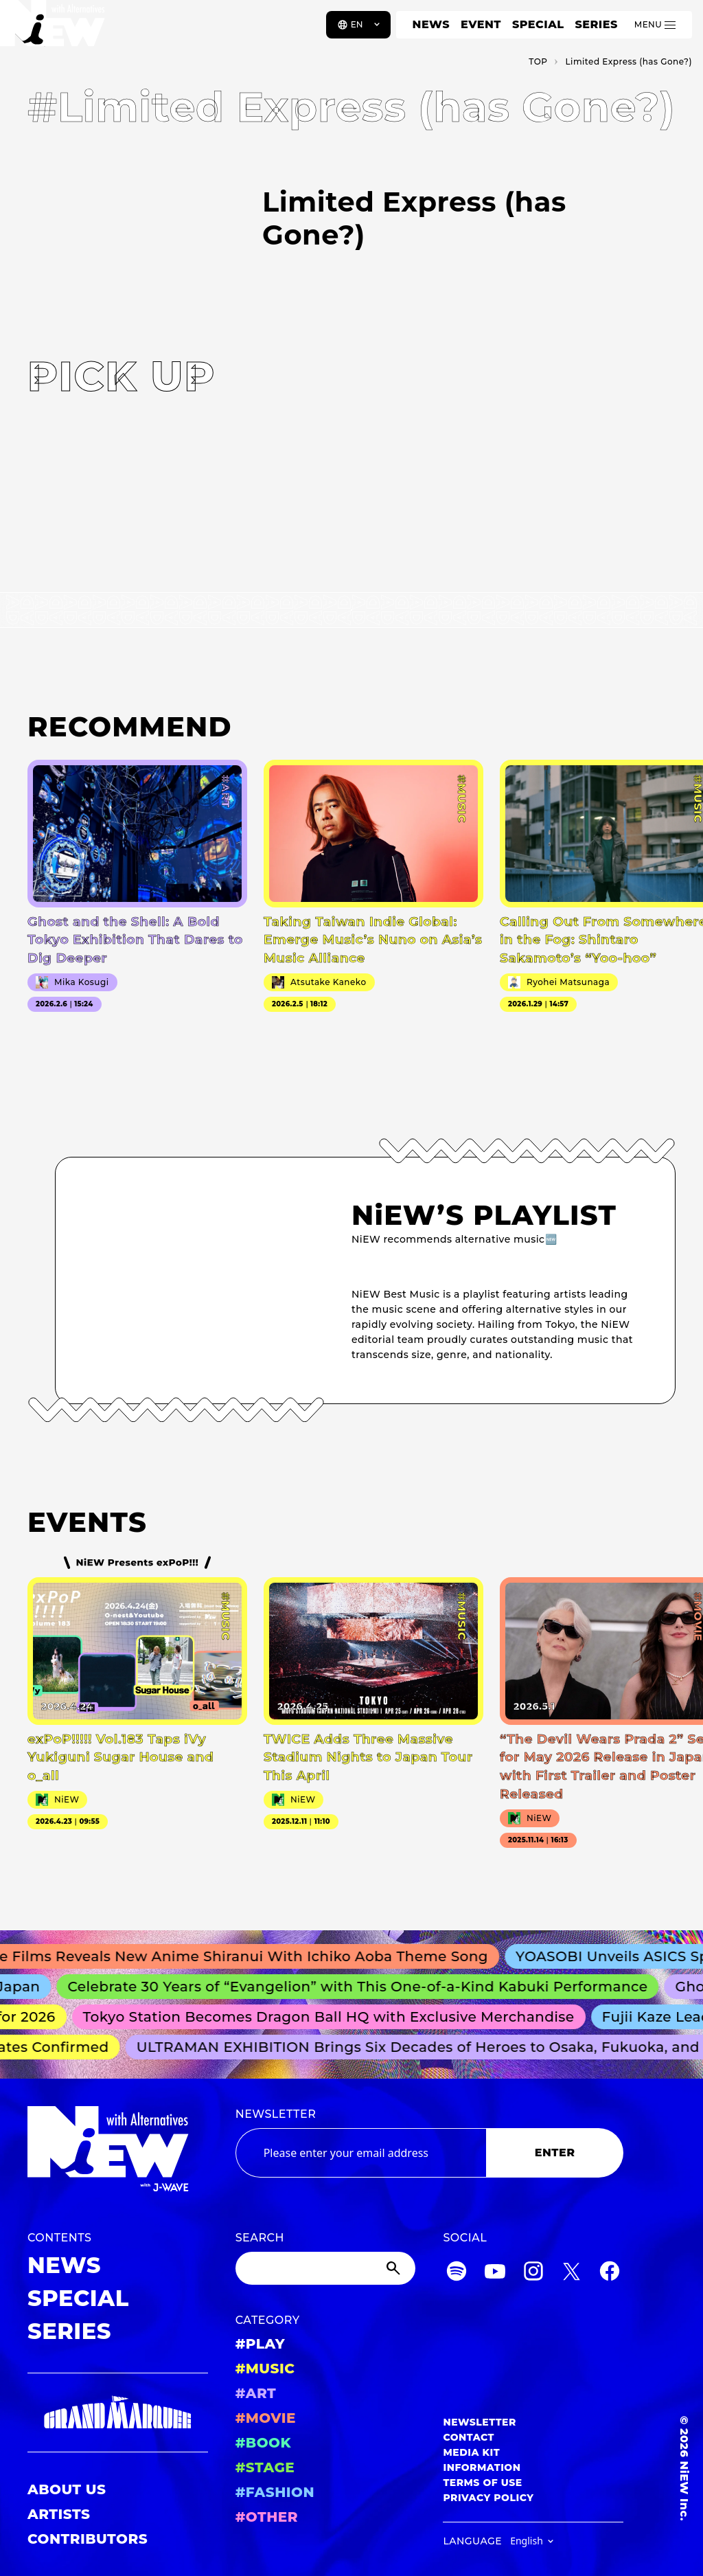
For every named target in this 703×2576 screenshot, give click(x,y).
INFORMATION (481, 2467)
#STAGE (265, 2467)
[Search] (325, 2268)
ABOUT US (66, 2489)
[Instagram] (533, 2273)
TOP (538, 61)
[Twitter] (571, 2273)
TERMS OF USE (482, 2482)
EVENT (481, 24)
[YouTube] (495, 2273)
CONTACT (468, 2437)
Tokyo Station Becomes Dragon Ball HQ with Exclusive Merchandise (336, 2017)
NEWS (431, 24)
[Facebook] (609, 2273)
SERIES (596, 24)
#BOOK (263, 2442)
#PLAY (260, 2344)
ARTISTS (59, 2514)
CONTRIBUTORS (87, 2539)
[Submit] (394, 2268)
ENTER (555, 2152)
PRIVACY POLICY (488, 2498)
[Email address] (360, 2153)
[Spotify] (456, 2273)
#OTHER (266, 2517)
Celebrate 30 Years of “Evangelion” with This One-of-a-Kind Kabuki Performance (367, 1986)
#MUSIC (265, 2368)
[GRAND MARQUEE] (117, 2413)
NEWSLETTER (275, 2114)
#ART (256, 2393)
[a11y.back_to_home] (56, 29)
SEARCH (259, 2237)
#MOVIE (265, 2418)
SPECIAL (538, 24)
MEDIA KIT (471, 2452)
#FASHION (274, 2492)
